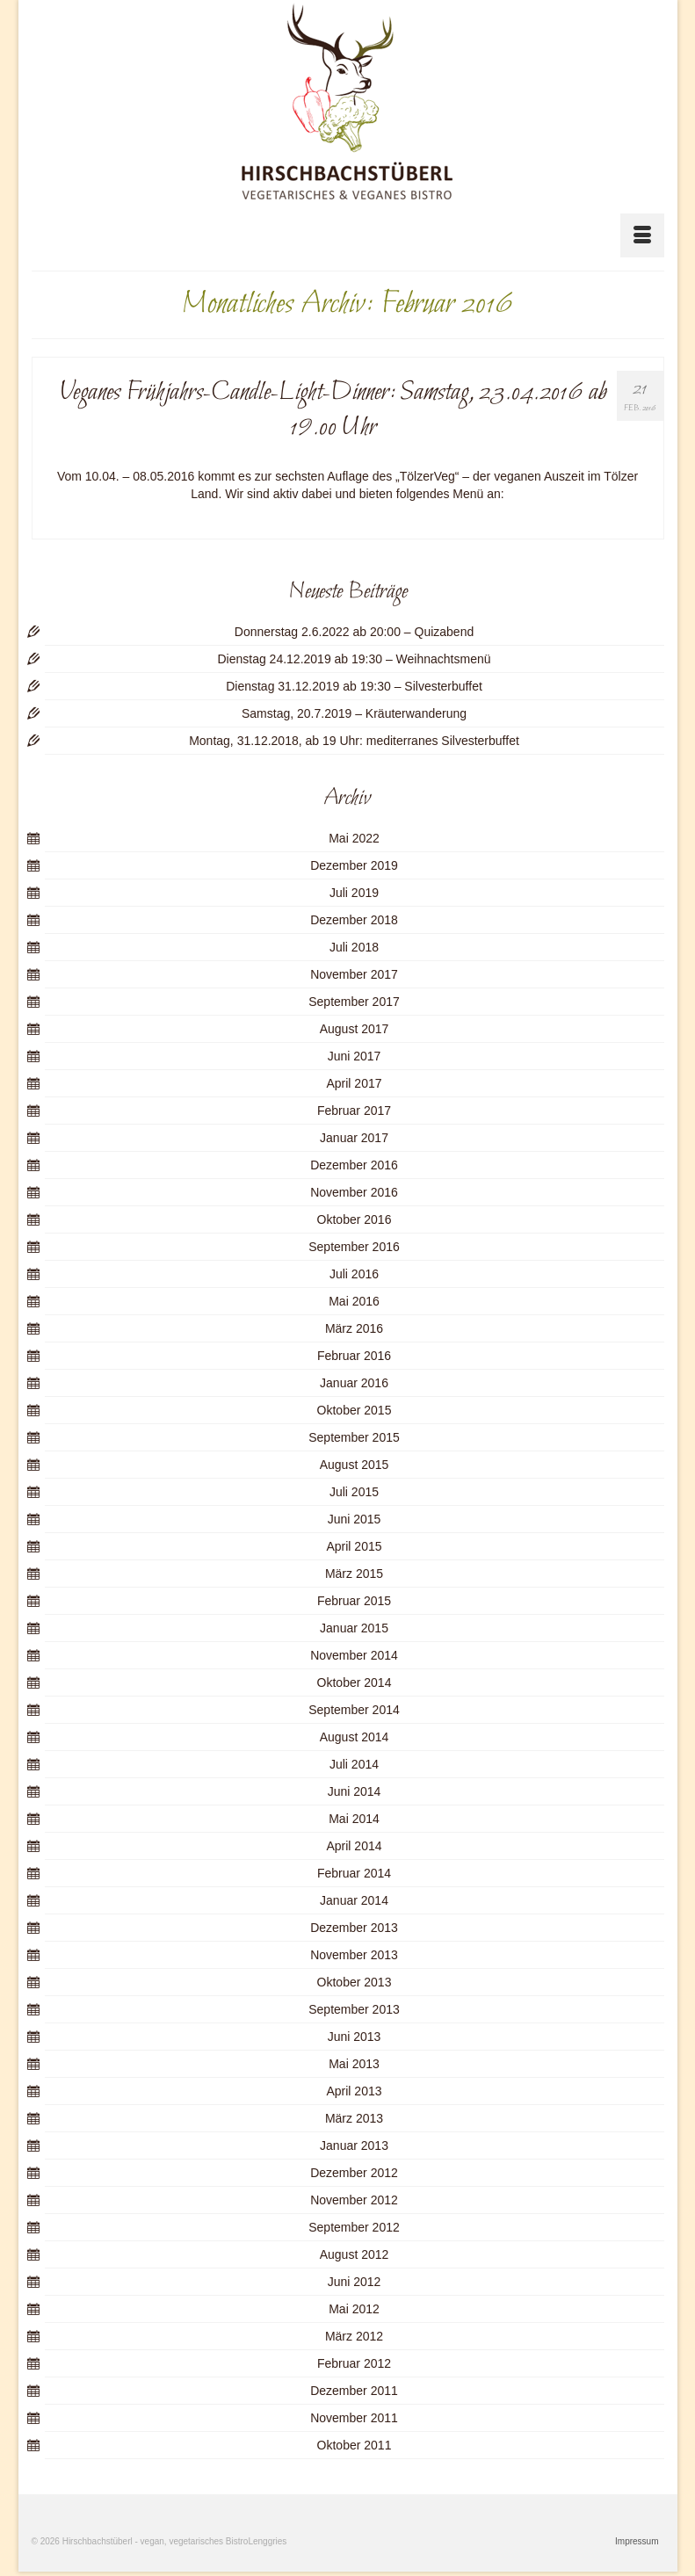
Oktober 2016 (354, 1219)
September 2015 (354, 1437)
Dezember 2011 (354, 2391)
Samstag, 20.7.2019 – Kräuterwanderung (354, 713)
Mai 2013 (354, 2064)
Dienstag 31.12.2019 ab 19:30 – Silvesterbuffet (354, 686)
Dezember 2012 (354, 2173)
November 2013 (354, 1955)
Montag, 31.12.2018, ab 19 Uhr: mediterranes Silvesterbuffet (354, 741)
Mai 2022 (354, 838)
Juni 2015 (354, 1519)
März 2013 (354, 2118)
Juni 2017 (354, 1056)
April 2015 (353, 1546)
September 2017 (354, 1002)
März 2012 (354, 2336)
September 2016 (354, 1247)
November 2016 (354, 1192)
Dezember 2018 (354, 920)
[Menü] (642, 235)
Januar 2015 (354, 1628)
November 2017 (354, 974)
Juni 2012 (354, 2282)
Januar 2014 (354, 1900)
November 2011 (354, 2418)
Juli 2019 (354, 893)
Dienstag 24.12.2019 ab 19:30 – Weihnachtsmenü (353, 659)
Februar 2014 (354, 1873)
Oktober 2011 (354, 2445)
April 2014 (353, 1846)
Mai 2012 (354, 2309)
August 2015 (354, 1465)
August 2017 (354, 1029)
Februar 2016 (354, 1356)
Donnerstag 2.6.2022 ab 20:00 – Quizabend (354, 632)
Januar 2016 (354, 1383)
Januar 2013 (354, 2145)
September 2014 (354, 1710)
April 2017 (353, 1083)
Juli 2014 (354, 1764)
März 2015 (354, 1574)
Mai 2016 (354, 1301)
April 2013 (353, 2091)
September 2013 (354, 2009)
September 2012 (354, 2227)
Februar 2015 (354, 1601)
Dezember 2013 (354, 1928)
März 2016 (354, 1328)
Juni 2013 (354, 2037)
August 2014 (354, 1737)
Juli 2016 (354, 1274)
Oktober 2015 (354, 1410)
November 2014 (354, 1655)
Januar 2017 (354, 1138)
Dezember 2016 (354, 1165)
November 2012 (354, 2200)
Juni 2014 (354, 1791)
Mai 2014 (354, 1819)
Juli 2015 (354, 1492)
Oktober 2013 (354, 1982)
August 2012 (354, 2254)
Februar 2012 (354, 2363)
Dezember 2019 (354, 865)
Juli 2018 (354, 947)
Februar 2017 (354, 1110)
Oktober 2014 (354, 1682)
